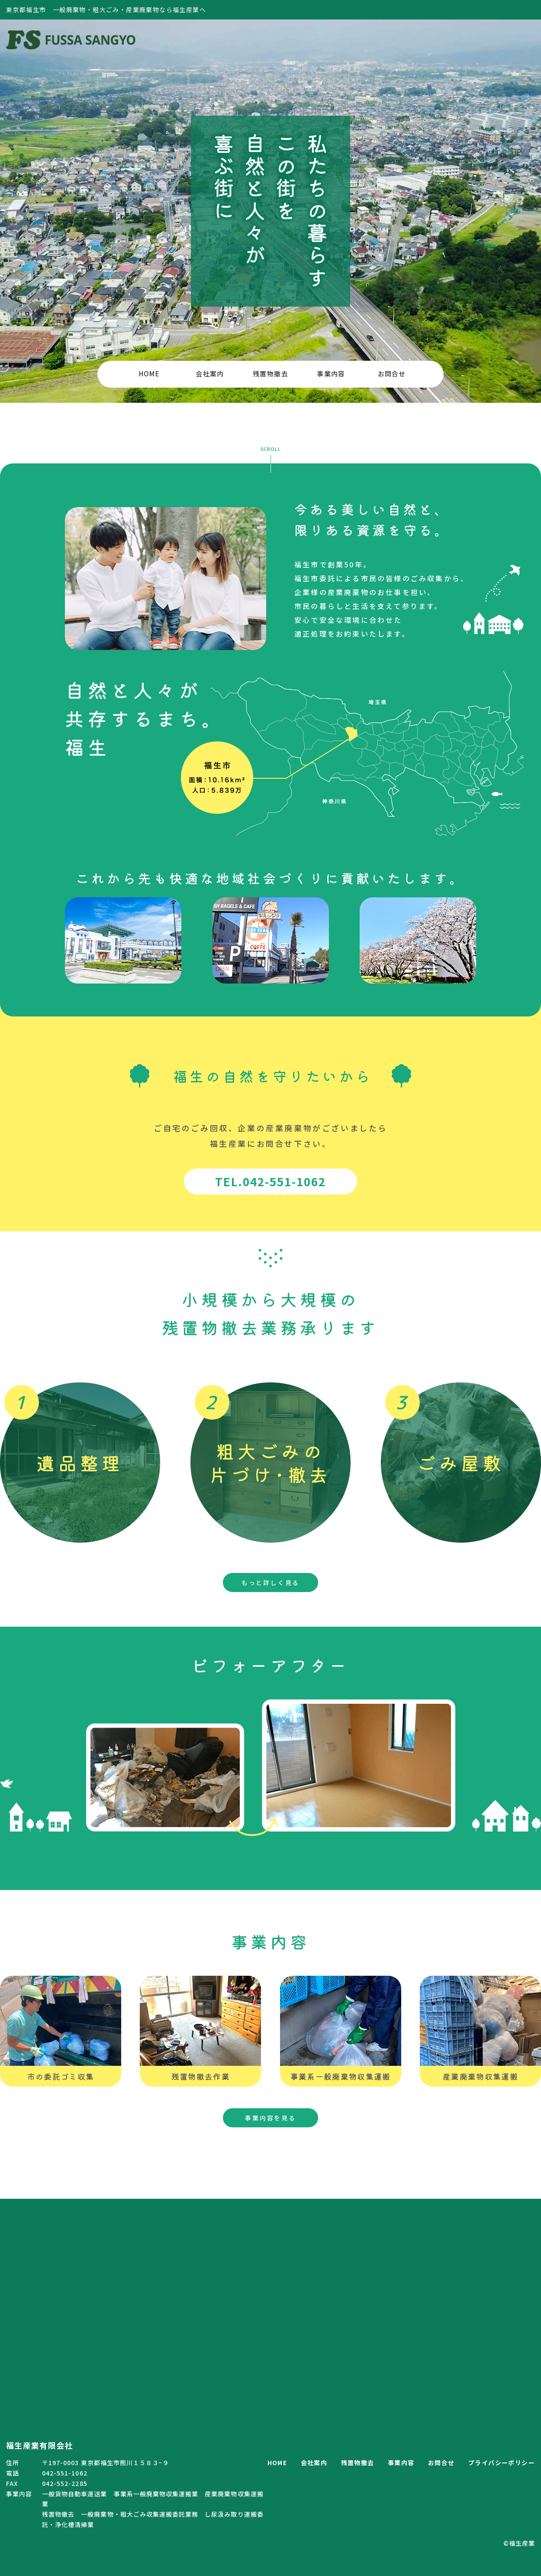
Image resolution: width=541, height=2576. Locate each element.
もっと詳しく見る (270, 1582)
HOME (149, 373)
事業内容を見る (270, 2117)
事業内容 (331, 373)
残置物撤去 (270, 373)
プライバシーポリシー (501, 2462)
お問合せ (392, 373)
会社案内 (210, 373)
